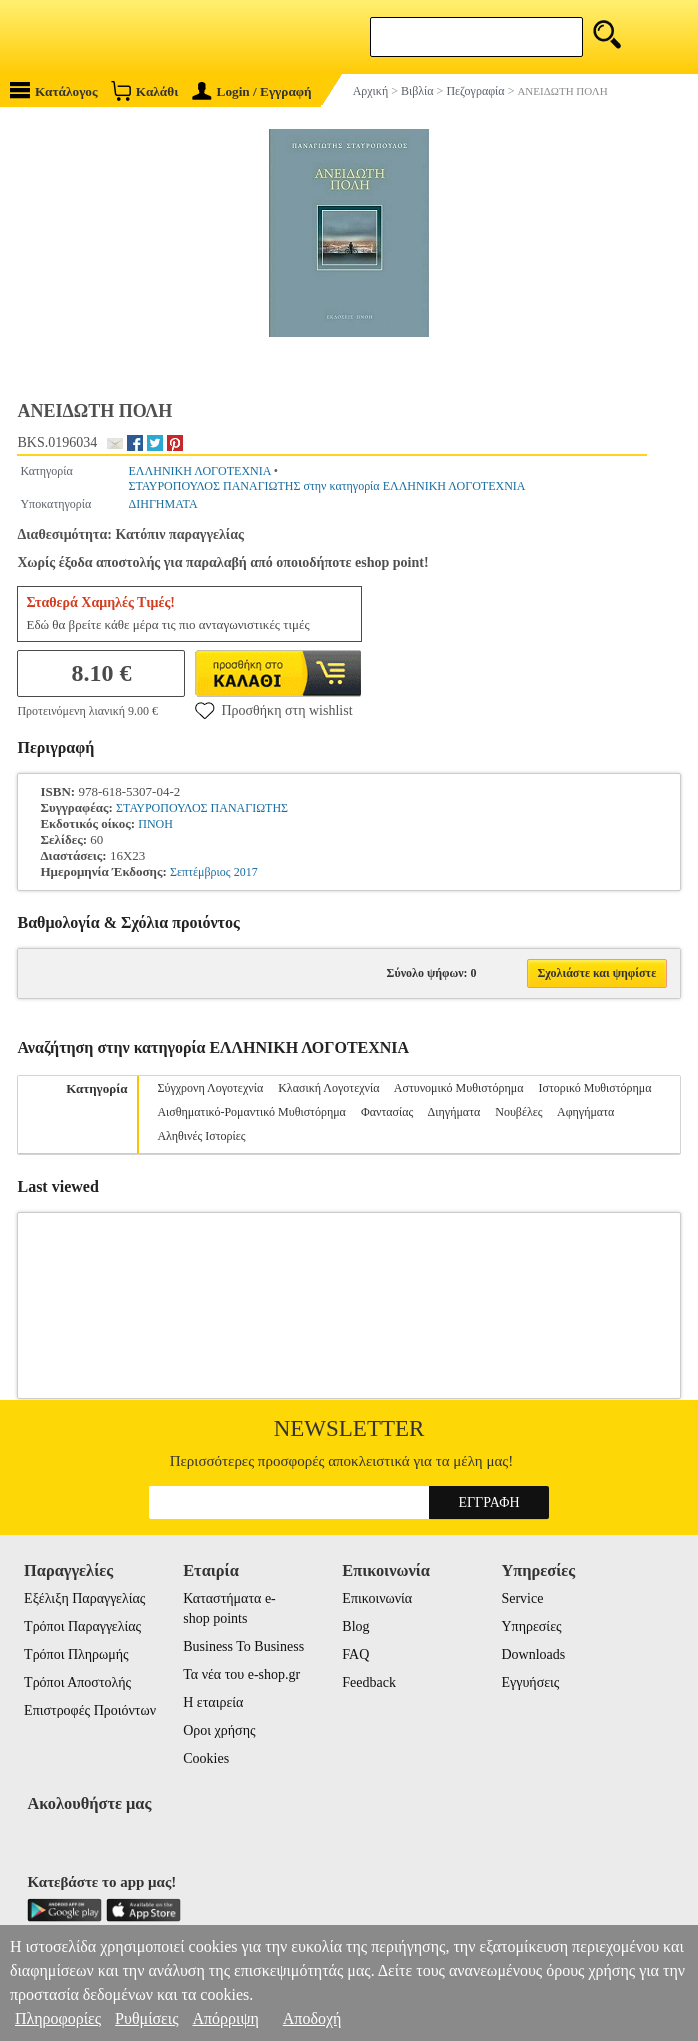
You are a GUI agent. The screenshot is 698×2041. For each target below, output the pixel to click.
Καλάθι (144, 90)
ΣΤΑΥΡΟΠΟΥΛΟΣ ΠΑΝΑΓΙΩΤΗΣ (202, 808)
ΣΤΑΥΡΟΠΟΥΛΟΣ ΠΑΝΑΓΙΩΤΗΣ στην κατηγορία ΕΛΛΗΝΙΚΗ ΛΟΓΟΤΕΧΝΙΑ (327, 486)
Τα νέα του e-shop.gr (241, 1674)
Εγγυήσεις (530, 1682)
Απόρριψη (225, 2018)
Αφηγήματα (585, 1112)
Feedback (369, 1682)
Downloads (533, 1654)
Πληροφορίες (58, 2018)
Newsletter (349, 1428)
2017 (246, 872)
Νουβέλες (518, 1112)
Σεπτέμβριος (200, 872)
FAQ (355, 1654)
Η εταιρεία (213, 1702)
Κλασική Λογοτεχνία (328, 1088)
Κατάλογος (54, 90)
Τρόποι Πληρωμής (76, 1654)
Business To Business (243, 1646)
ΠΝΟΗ (155, 824)
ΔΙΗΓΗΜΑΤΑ (163, 504)
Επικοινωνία (377, 1598)
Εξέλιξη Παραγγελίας (84, 1598)
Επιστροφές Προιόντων (90, 1710)
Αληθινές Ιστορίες (201, 1136)
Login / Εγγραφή (252, 91)
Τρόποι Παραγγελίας (82, 1626)
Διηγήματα (454, 1112)
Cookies (206, 1758)
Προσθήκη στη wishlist (273, 710)
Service (522, 1598)
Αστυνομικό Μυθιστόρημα (459, 1088)
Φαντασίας (387, 1112)
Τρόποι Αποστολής (77, 1682)
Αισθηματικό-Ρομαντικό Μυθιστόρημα (251, 1112)
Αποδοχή (312, 2018)
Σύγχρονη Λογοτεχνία (210, 1088)
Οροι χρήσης (219, 1730)
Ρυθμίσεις (146, 2018)
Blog (355, 1626)
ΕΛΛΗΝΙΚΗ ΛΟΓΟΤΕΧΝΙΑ (200, 471)
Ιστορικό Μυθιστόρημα (594, 1088)
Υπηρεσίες (531, 1626)
